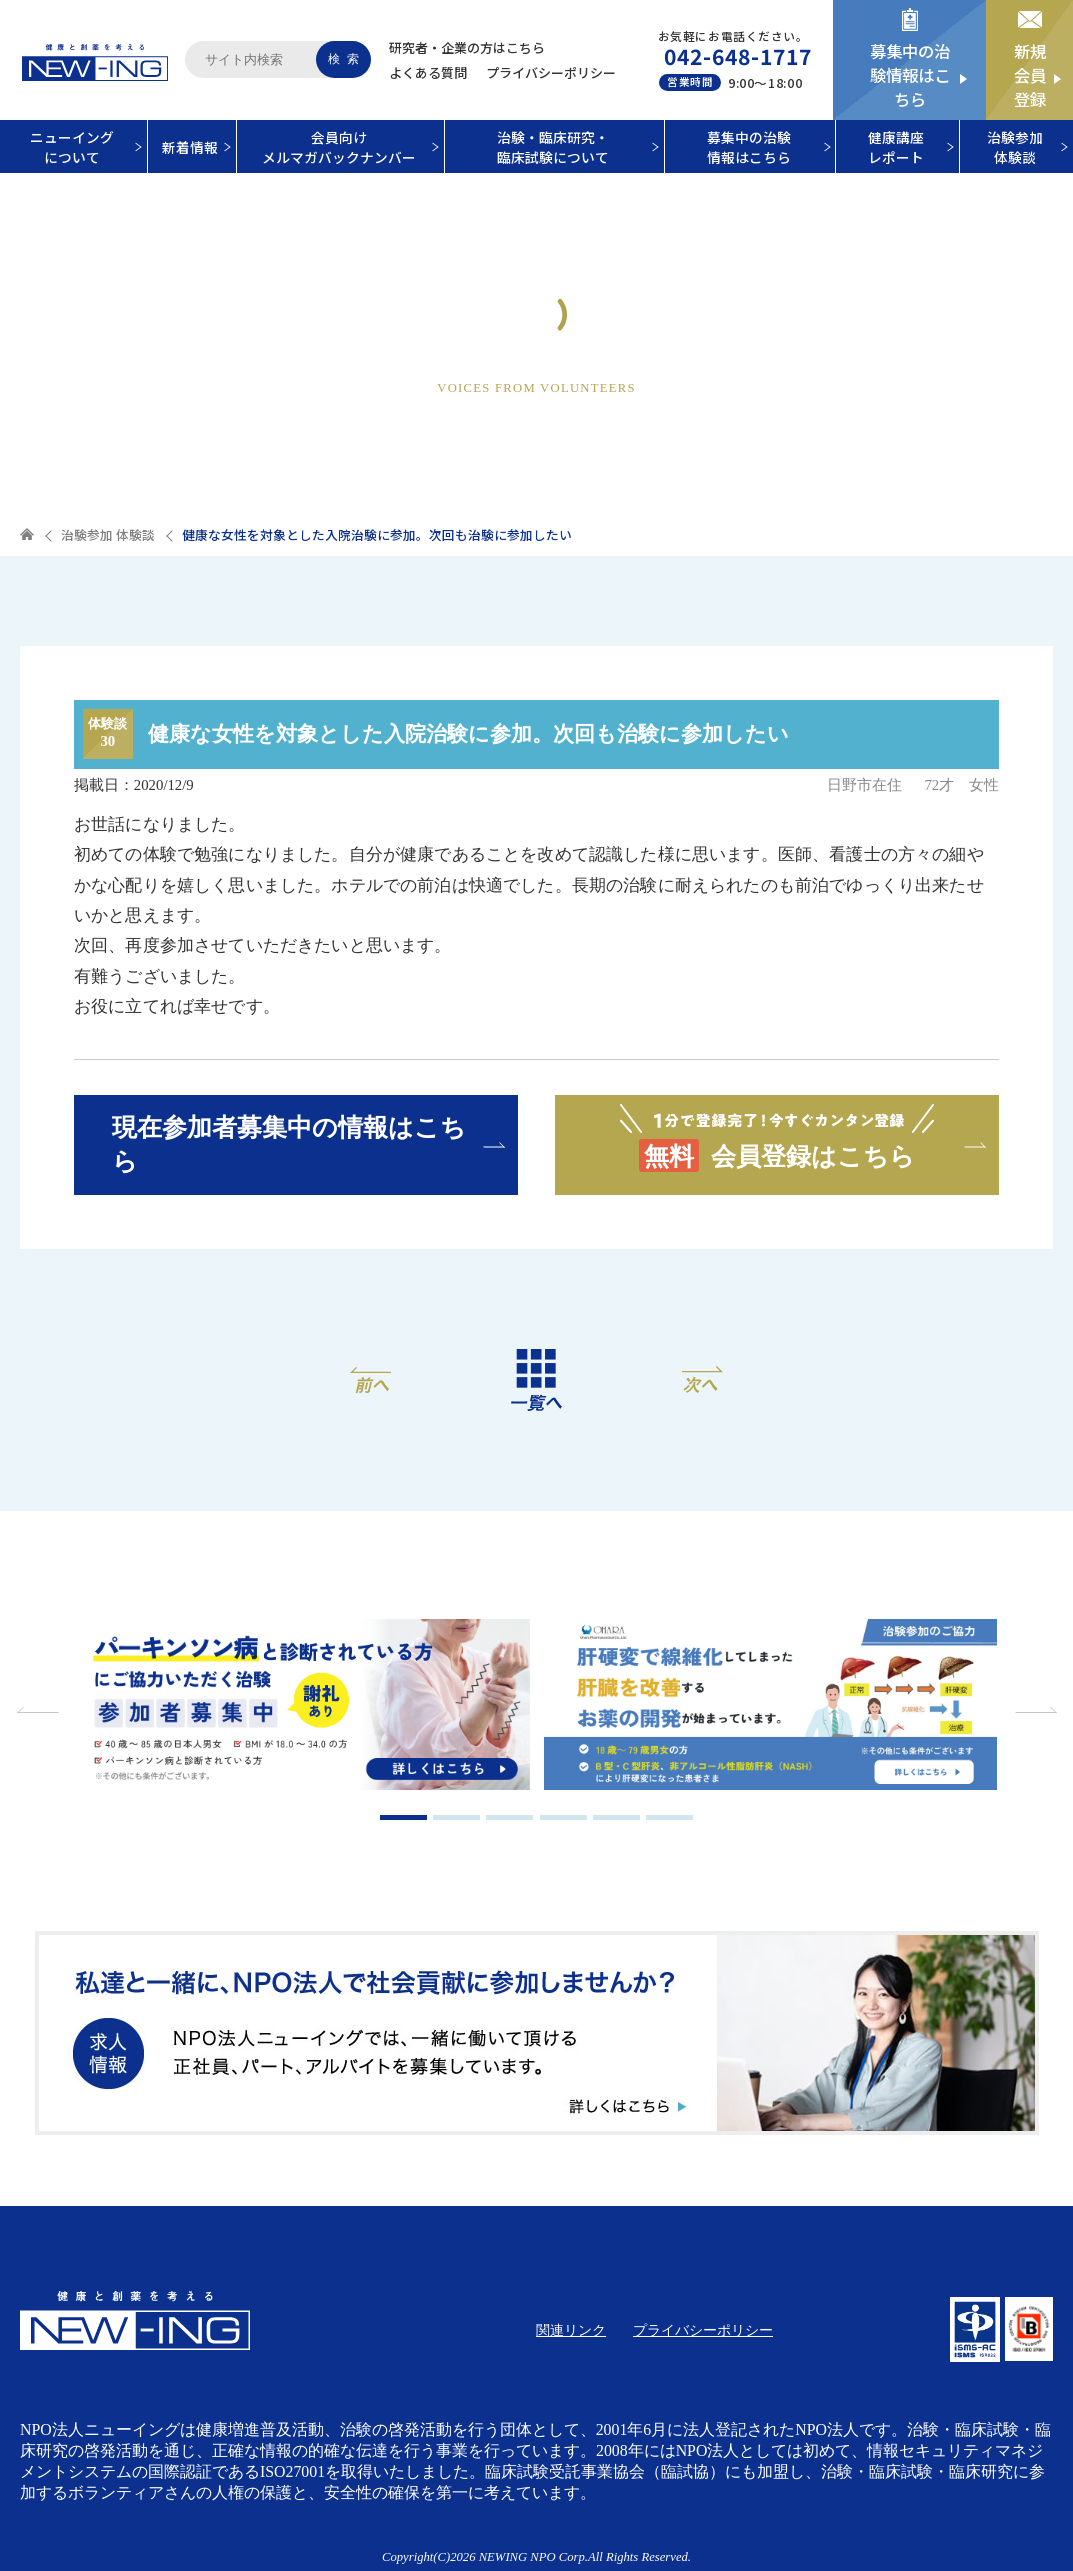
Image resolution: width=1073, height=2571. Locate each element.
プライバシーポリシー (551, 72)
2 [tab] (456, 1817)
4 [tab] (563, 1817)
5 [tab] (616, 1817)
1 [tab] (403, 1817)
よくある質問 (428, 72)
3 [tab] (509, 1817)
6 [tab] (669, 1817)
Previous (40, 1710)
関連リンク (571, 2330)
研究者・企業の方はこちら (467, 47)
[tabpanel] (304, 1706)
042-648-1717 (738, 56)
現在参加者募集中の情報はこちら (289, 1144)
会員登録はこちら (777, 1137)
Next (1033, 1710)
